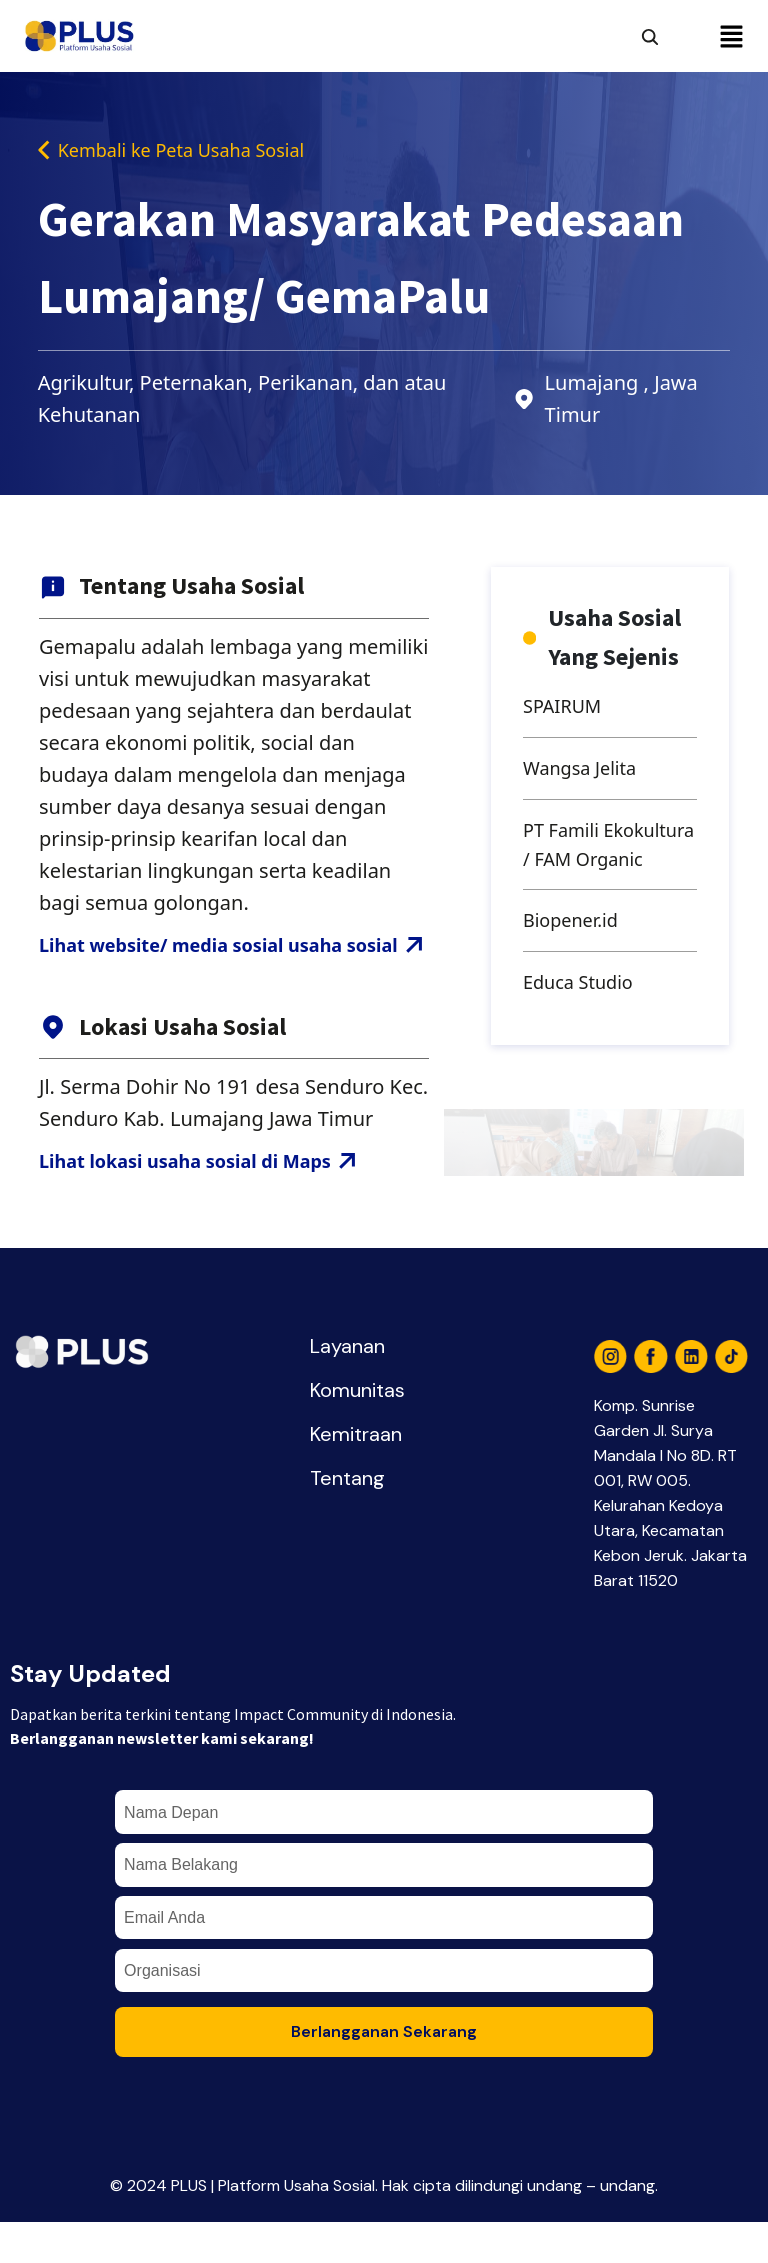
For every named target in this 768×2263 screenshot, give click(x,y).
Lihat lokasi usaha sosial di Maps (213, 1200)
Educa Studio (584, 1034)
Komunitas (357, 1431)
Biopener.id (575, 969)
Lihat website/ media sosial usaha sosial (234, 965)
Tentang (347, 1519)
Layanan (347, 1387)
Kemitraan (356, 1475)
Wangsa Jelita (586, 775)
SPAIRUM (566, 710)
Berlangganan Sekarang (384, 2072)
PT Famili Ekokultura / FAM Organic (603, 872)
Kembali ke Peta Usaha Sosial (185, 151)
